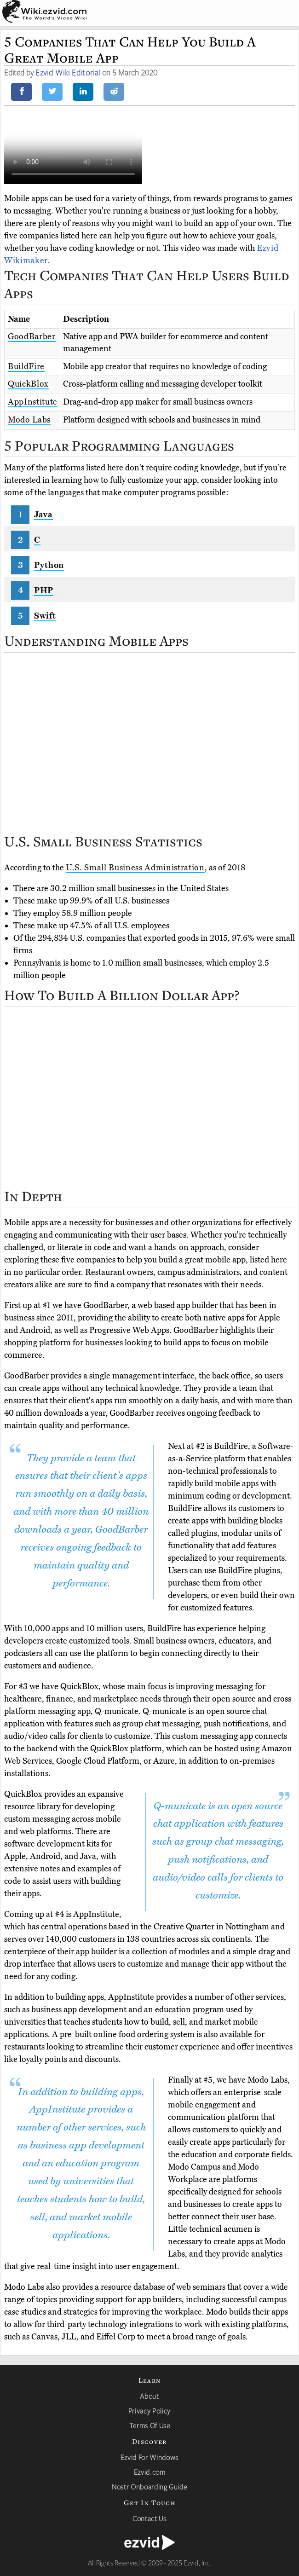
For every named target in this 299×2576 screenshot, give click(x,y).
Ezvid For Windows (149, 2457)
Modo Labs (29, 420)
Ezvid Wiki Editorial (67, 72)
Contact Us (149, 2518)
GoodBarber (32, 336)
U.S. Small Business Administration (135, 868)
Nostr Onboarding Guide (149, 2486)
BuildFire (26, 366)
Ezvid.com (150, 2472)
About (149, 2396)
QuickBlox (28, 384)
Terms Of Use (149, 2425)
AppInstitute (33, 402)
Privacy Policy (149, 2410)
